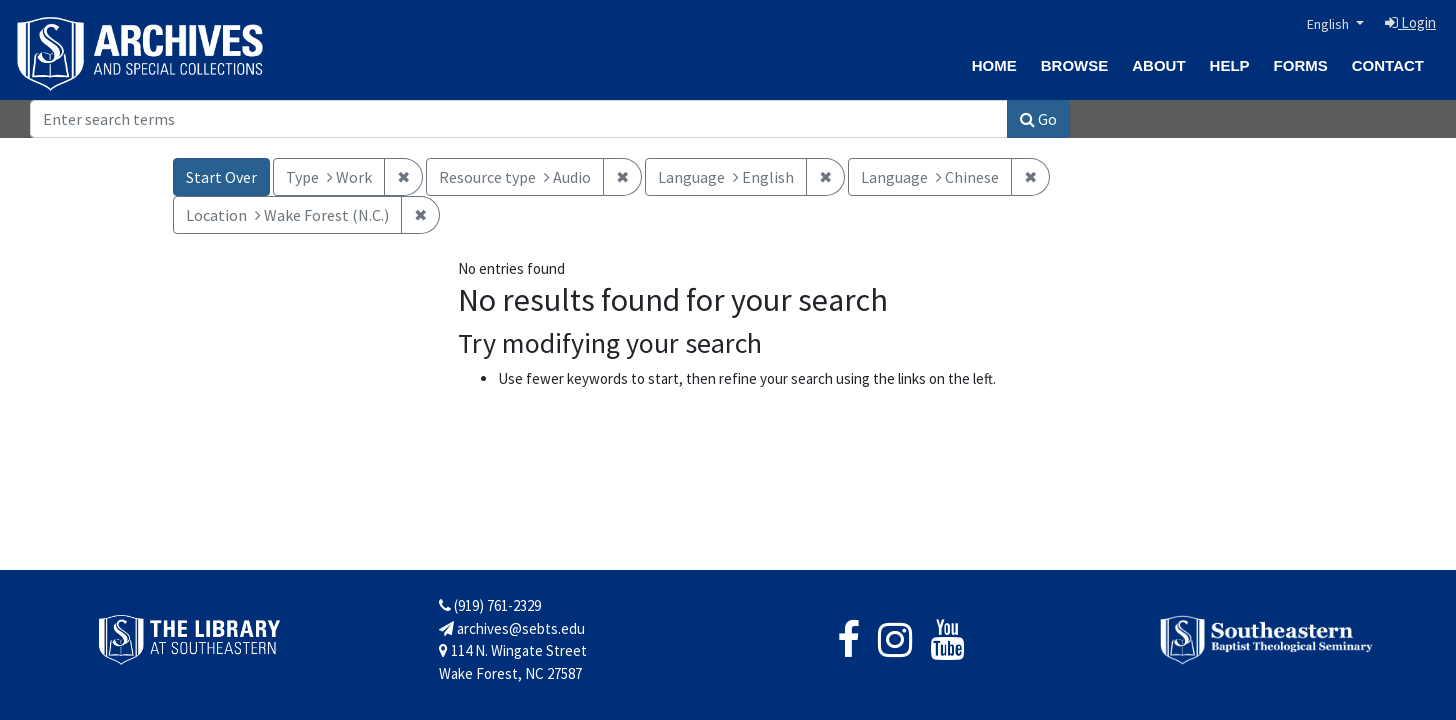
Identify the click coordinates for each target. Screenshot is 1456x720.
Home (994, 65)
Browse (1075, 65)
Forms (1301, 65)
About (1158, 65)
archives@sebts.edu (512, 628)
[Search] (519, 119)
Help (1230, 65)
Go (1038, 119)
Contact (1388, 65)
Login (1410, 22)
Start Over (221, 177)
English (1329, 24)
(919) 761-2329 (490, 605)
